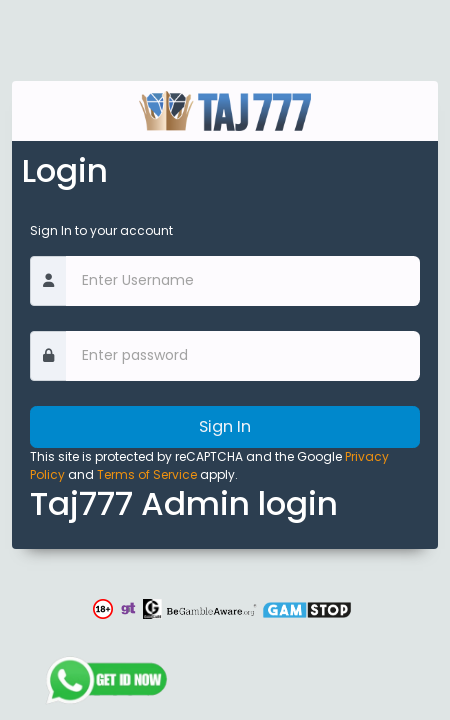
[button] (105, 609)
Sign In (225, 426)
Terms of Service (147, 474)
